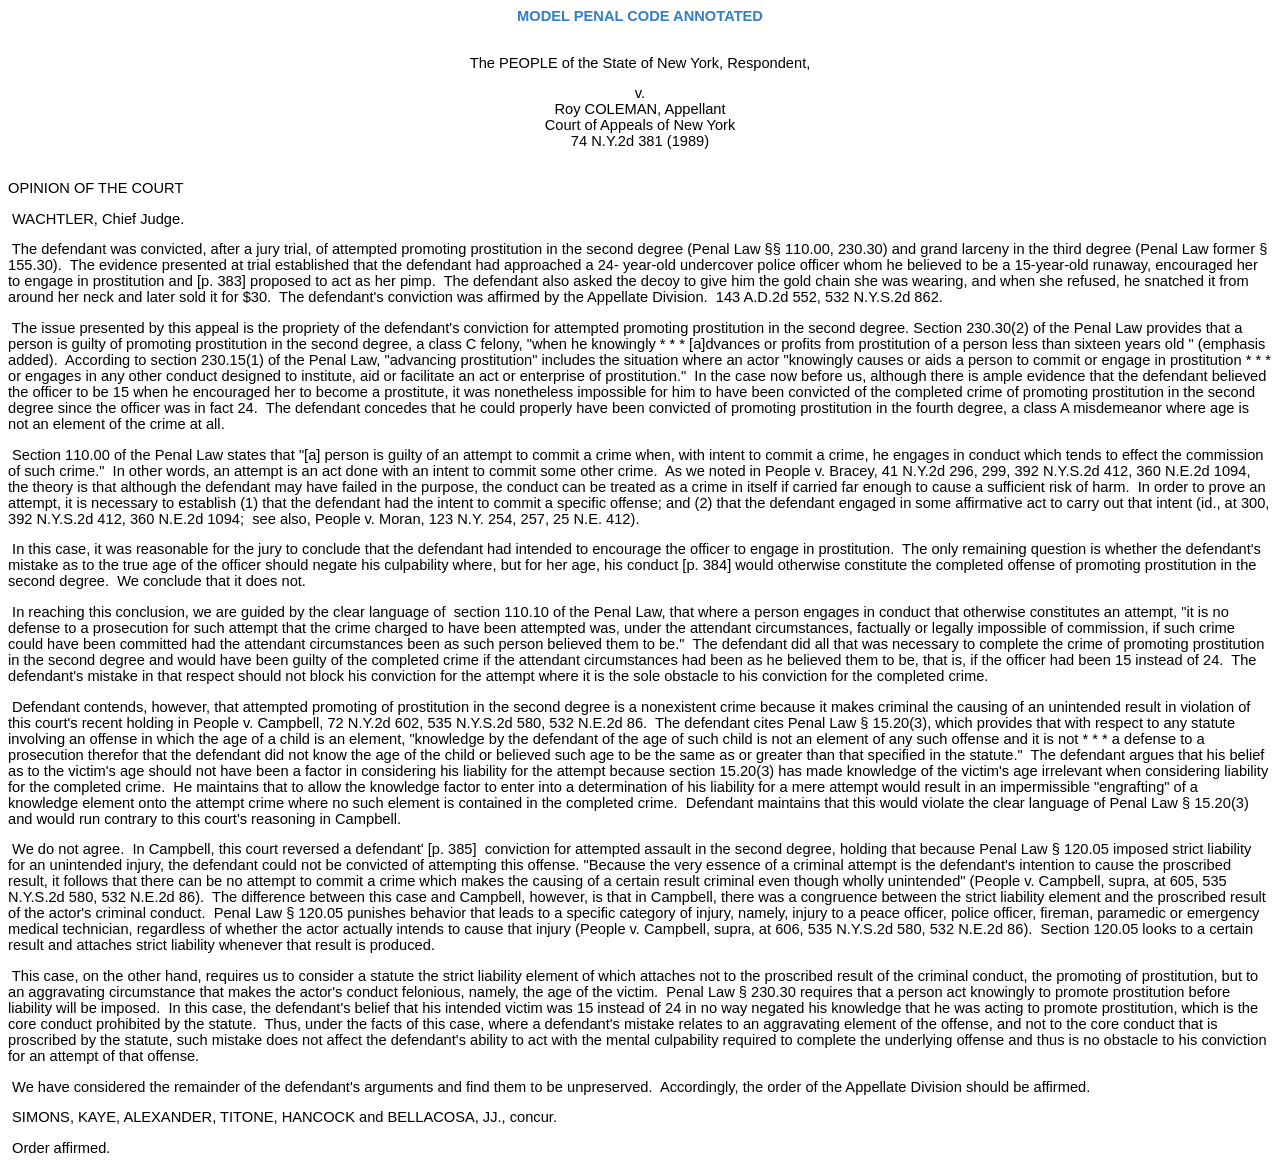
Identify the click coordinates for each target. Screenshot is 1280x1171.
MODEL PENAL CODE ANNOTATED (640, 16)
